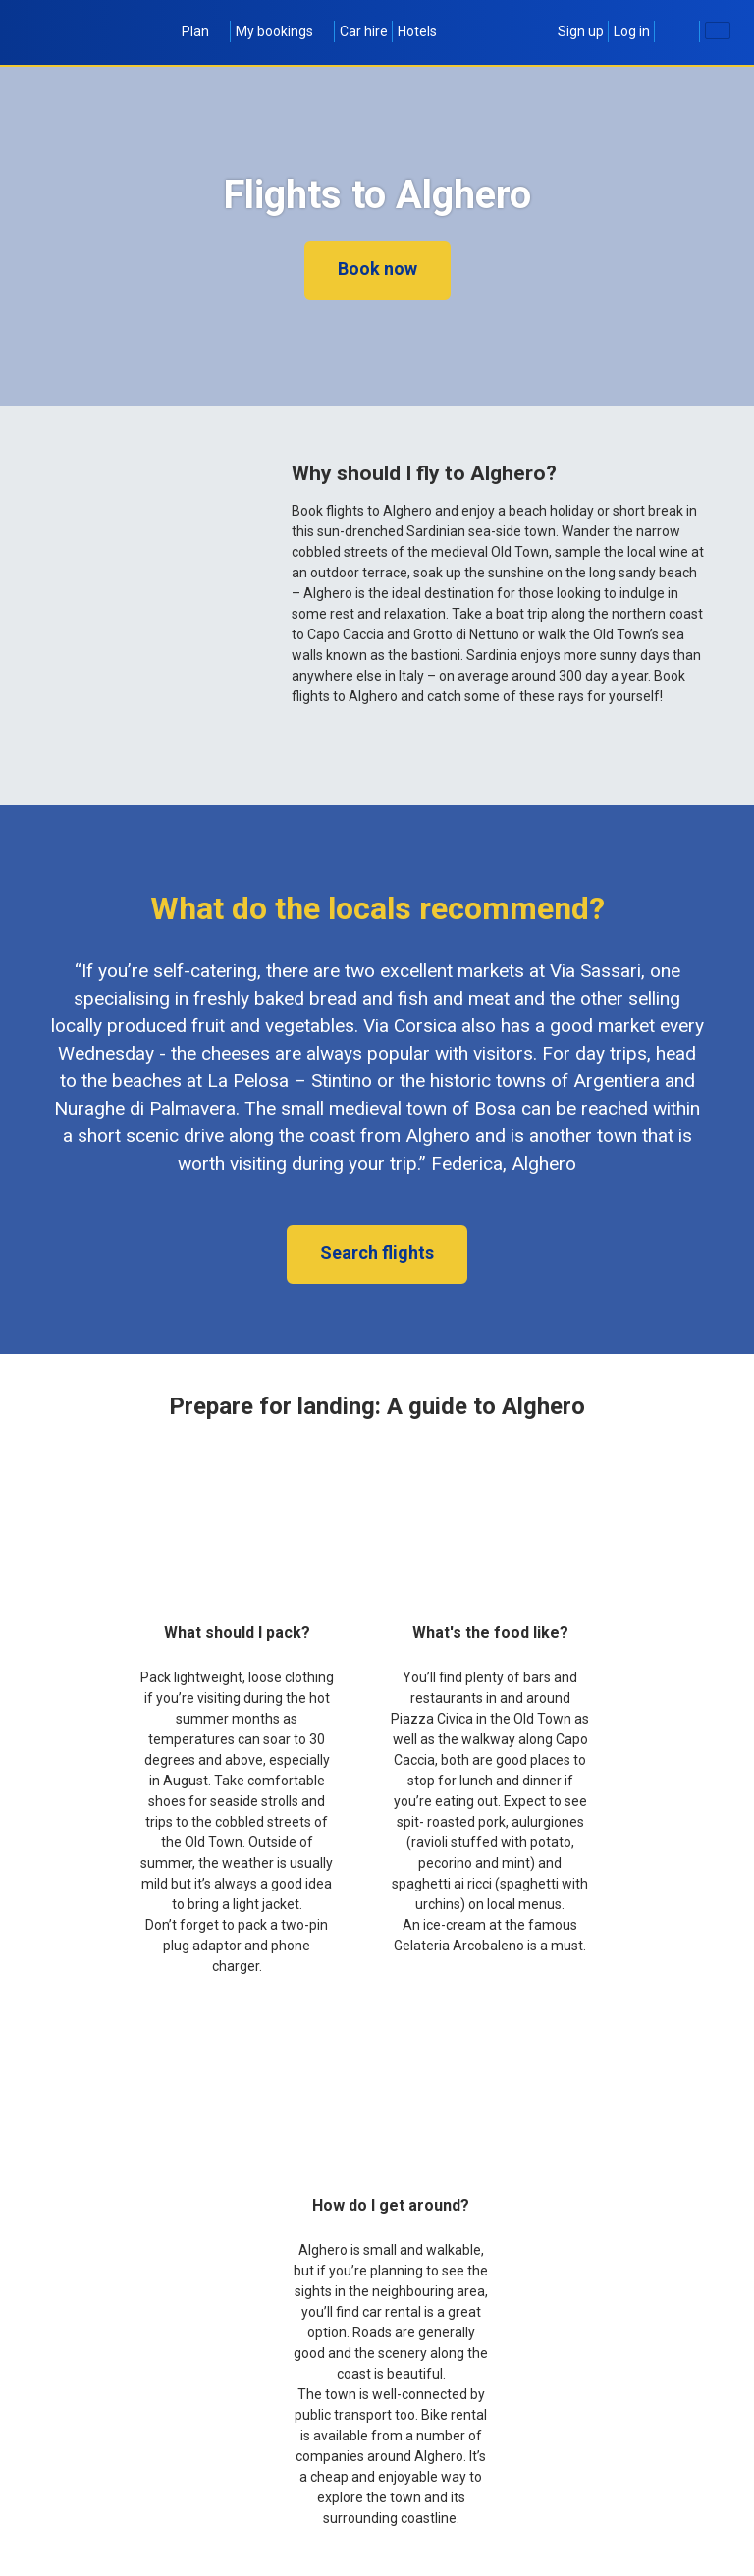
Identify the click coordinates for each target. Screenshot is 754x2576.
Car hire (364, 31)
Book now (377, 268)
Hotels (417, 31)
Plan (204, 31)
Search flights (377, 1252)
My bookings (283, 31)
